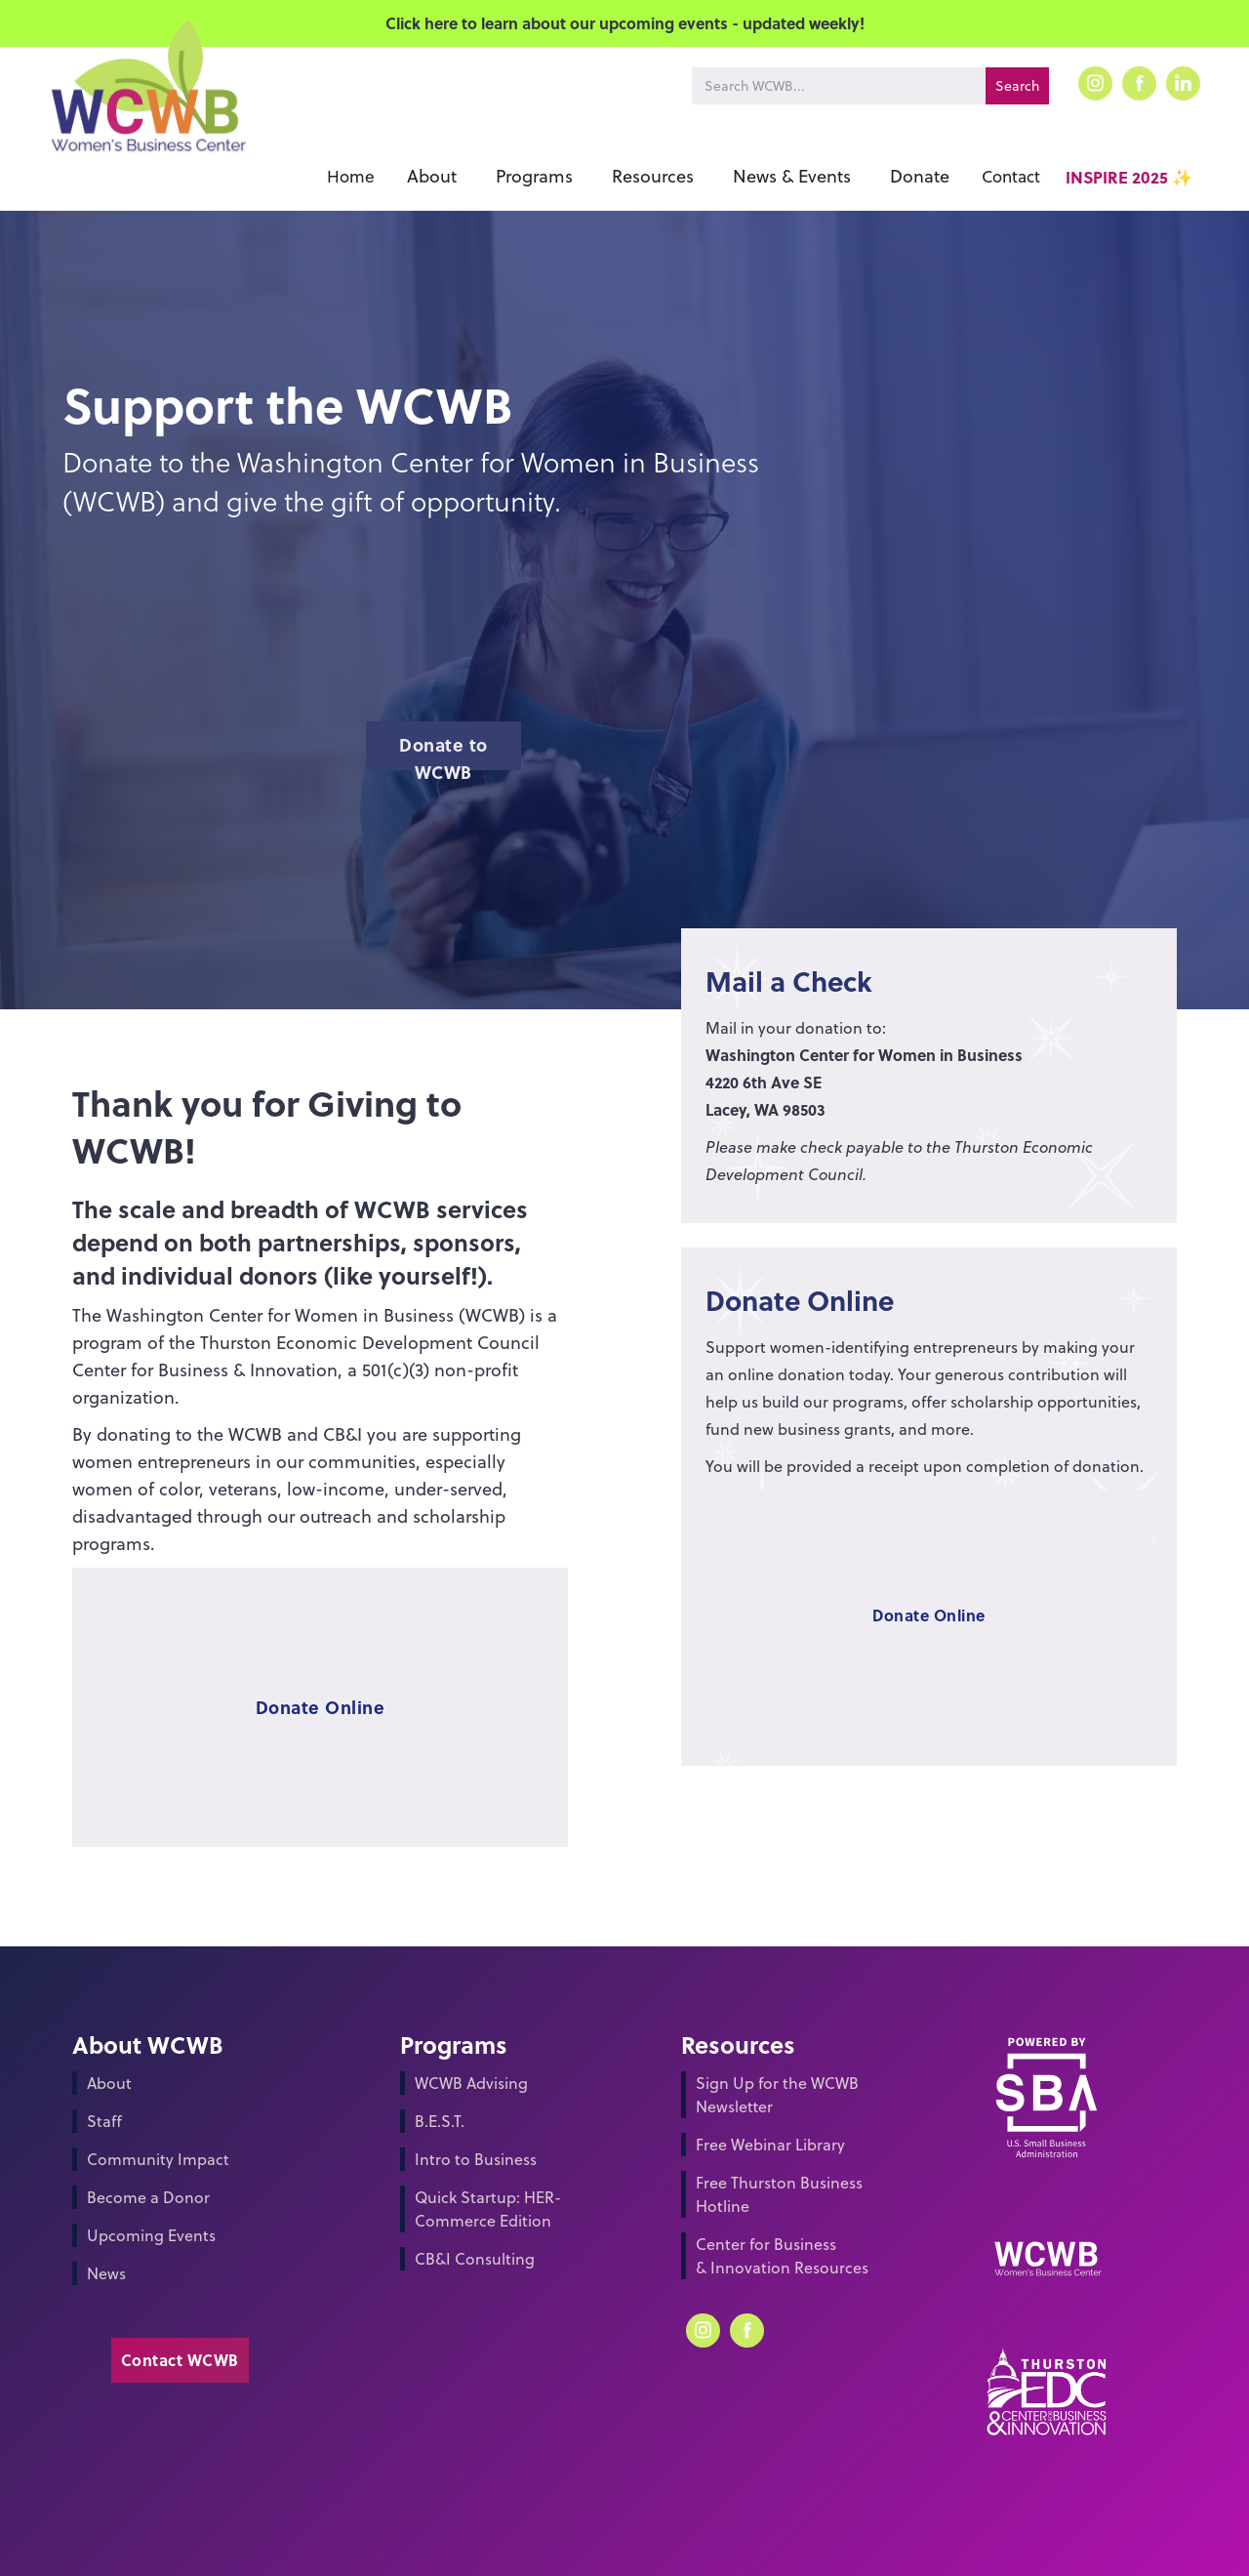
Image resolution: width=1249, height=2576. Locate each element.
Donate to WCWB (443, 751)
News (106, 2273)
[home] (147, 115)
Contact (1011, 176)
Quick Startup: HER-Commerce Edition (488, 2209)
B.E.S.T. (439, 2121)
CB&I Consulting (475, 2258)
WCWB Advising (471, 2083)
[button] (431, 176)
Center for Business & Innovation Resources (782, 2255)
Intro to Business (476, 2159)
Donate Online (320, 1707)
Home (351, 176)
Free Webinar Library (770, 2144)
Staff (104, 2121)
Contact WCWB (180, 2360)
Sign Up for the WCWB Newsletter (777, 2094)
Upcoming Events (151, 2235)
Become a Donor (148, 2197)
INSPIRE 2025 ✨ (1129, 176)
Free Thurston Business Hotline (779, 2194)
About (109, 2083)
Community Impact (158, 2159)
